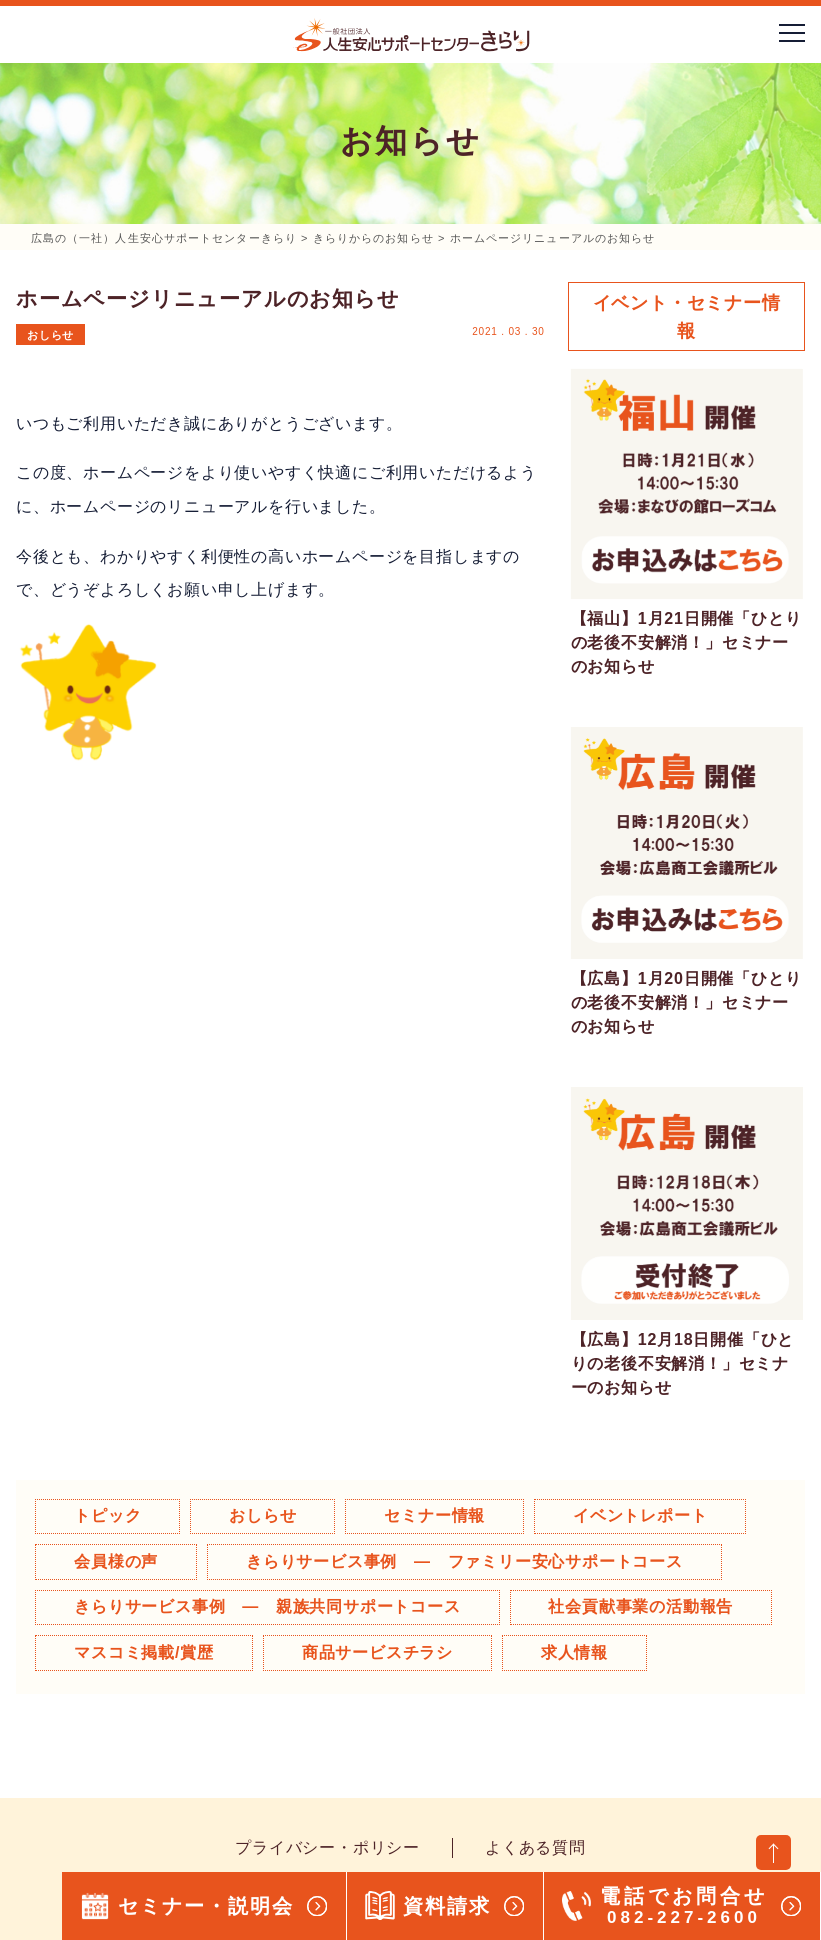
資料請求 (447, 1906)
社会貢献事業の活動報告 (642, 1606)
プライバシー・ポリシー (327, 1847)
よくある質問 (535, 1847)
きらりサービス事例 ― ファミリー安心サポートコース (465, 1561)
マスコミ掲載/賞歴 (145, 1652)
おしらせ (50, 335)
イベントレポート (643, 1515)
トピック (108, 1515)
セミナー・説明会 (206, 1906)
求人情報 (576, 1652)
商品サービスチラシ (378, 1652)
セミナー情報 (437, 1515)
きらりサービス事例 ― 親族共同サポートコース (268, 1606)
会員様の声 (117, 1561)
